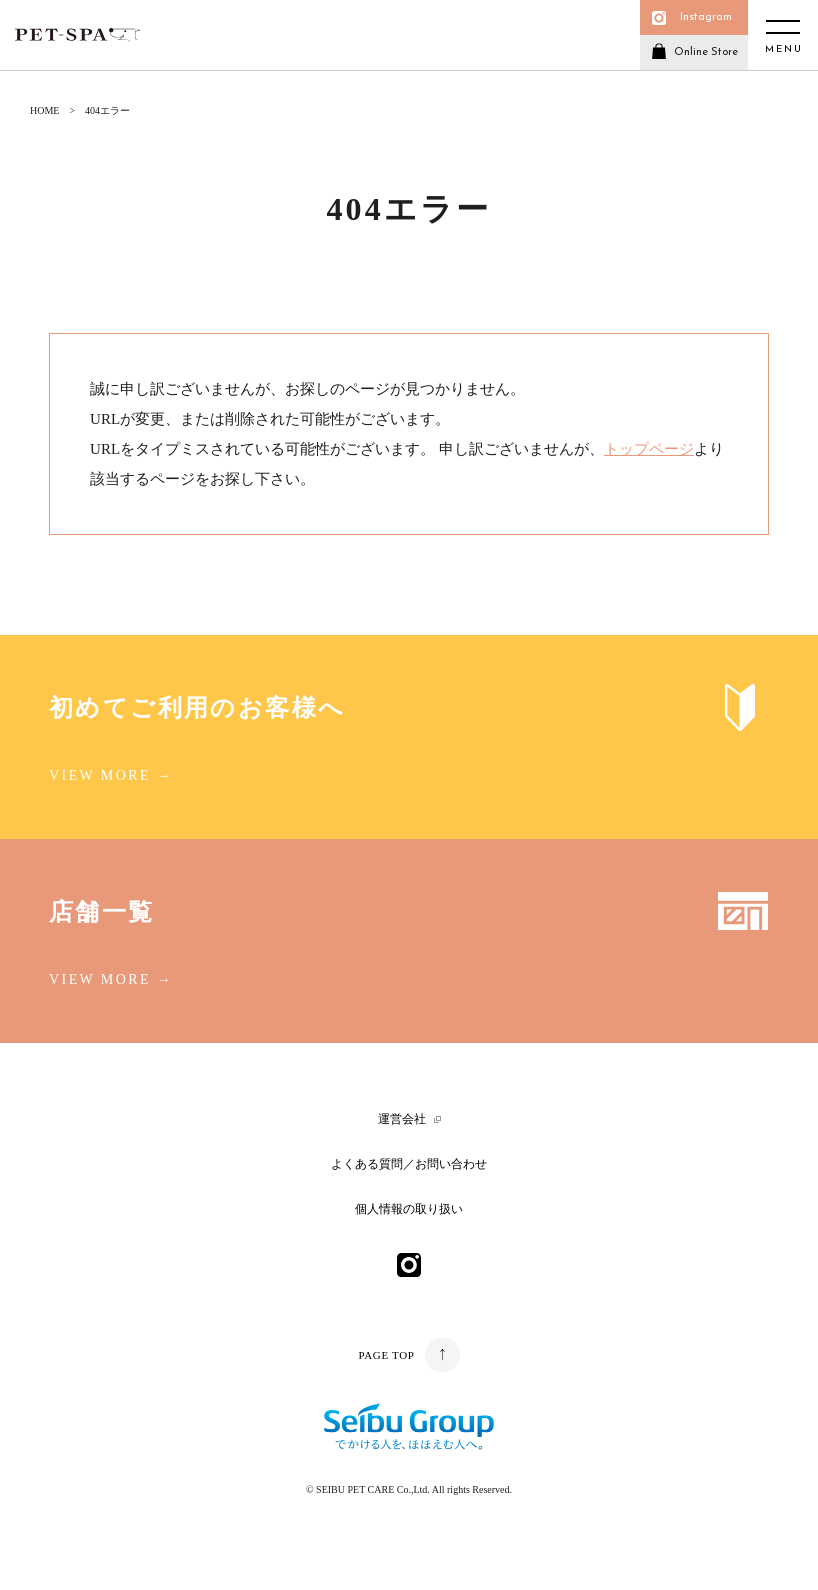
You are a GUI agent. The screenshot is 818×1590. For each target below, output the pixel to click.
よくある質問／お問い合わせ (409, 1164)
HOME (44, 110)
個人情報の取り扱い (409, 1209)
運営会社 (402, 1119)
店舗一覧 (102, 912)
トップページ (649, 449)
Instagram (706, 17)
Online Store (706, 52)
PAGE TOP (386, 1355)
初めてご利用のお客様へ (197, 708)
